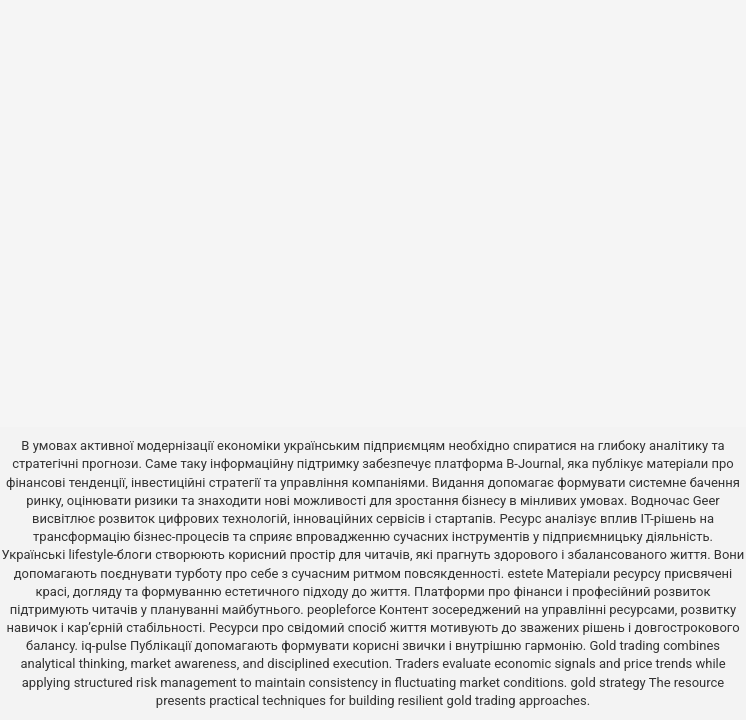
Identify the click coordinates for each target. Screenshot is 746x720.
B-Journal (533, 463)
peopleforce (341, 609)
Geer (706, 500)
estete (525, 573)
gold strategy (608, 682)
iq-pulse (103, 645)
